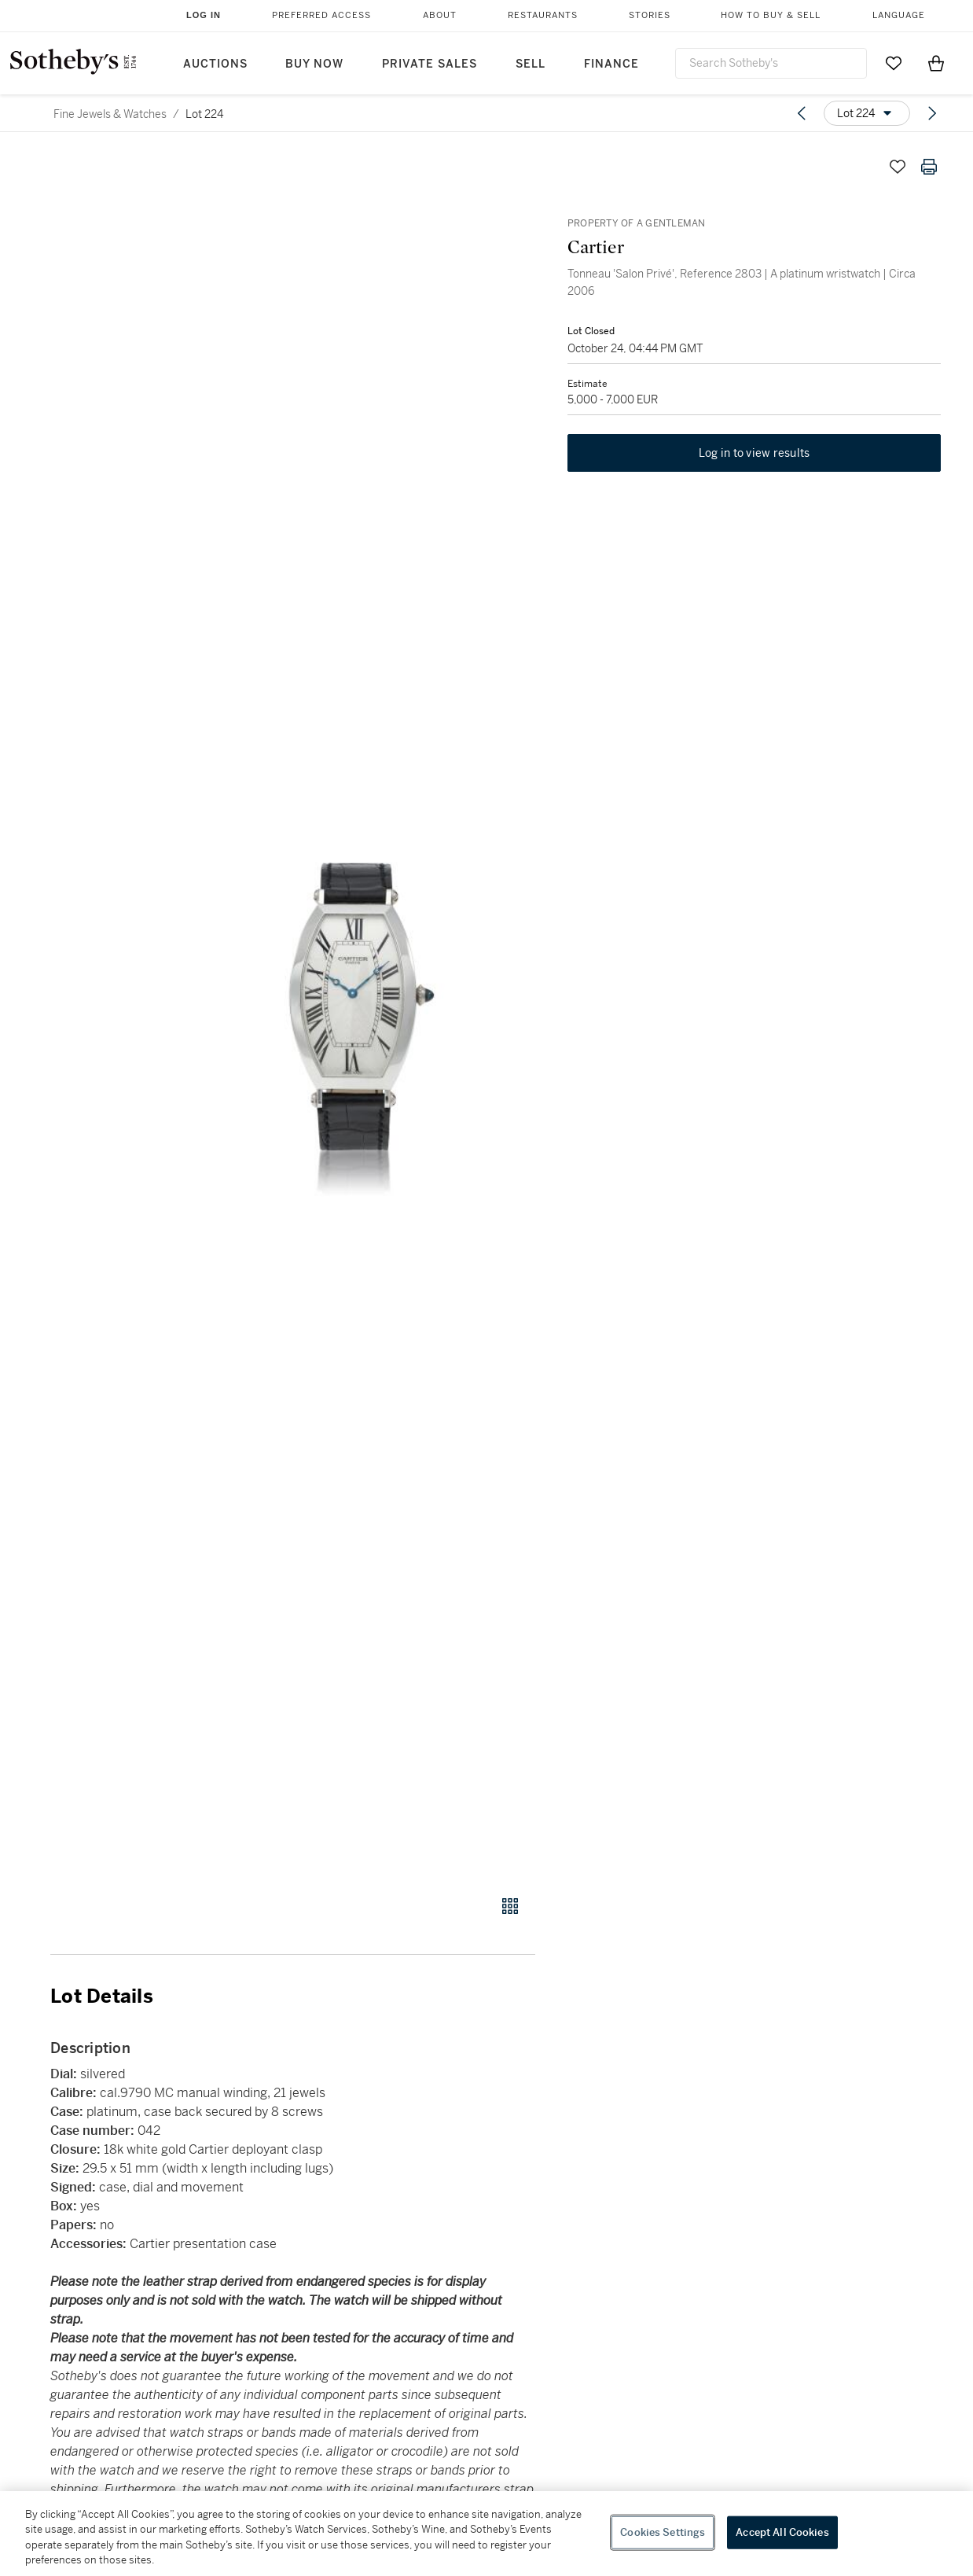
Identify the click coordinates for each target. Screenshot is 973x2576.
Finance (611, 64)
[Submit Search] (849, 63)
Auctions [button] (215, 64)
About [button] (440, 15)
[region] (486, 2533)
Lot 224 (204, 114)
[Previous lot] (801, 113)
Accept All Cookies (782, 2532)
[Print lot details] (929, 166)
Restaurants (543, 15)
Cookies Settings (662, 2532)
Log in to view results (754, 454)
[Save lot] (897, 166)
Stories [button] (649, 15)
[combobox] (771, 63)
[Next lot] (932, 113)
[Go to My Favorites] (893, 63)
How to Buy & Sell (771, 15)
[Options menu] (867, 113)
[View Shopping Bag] (936, 63)
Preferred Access (321, 15)
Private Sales (429, 64)
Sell (530, 64)
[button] (353, 1014)
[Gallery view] (510, 1906)
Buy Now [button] (314, 64)
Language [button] (898, 15)
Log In (203, 15)
